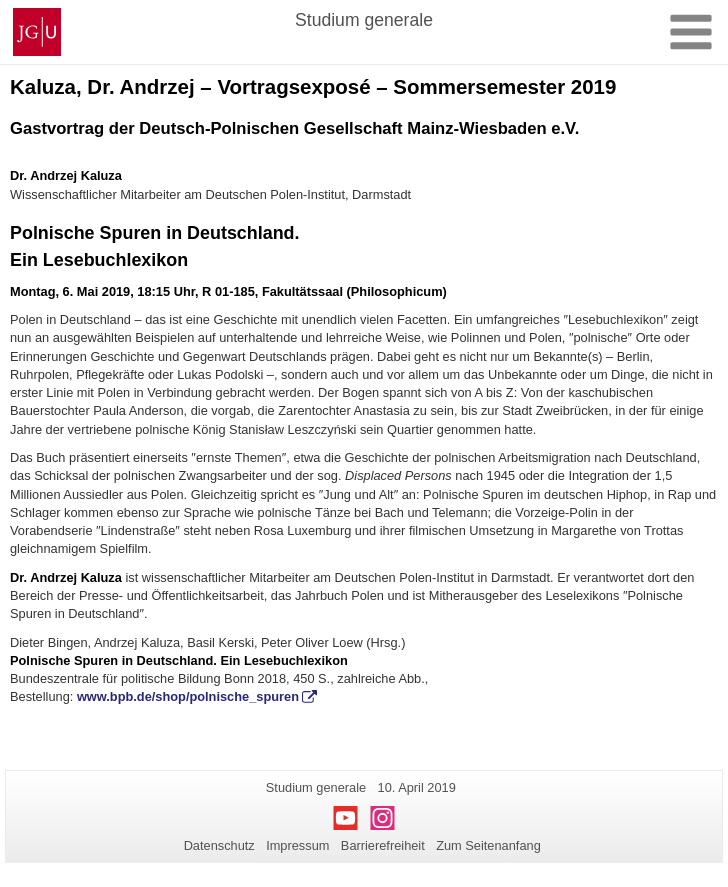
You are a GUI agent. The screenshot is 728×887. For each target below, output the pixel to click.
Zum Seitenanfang (488, 845)
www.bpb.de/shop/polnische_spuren (188, 696)
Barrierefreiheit (383, 845)
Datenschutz (219, 845)
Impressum (297, 845)
